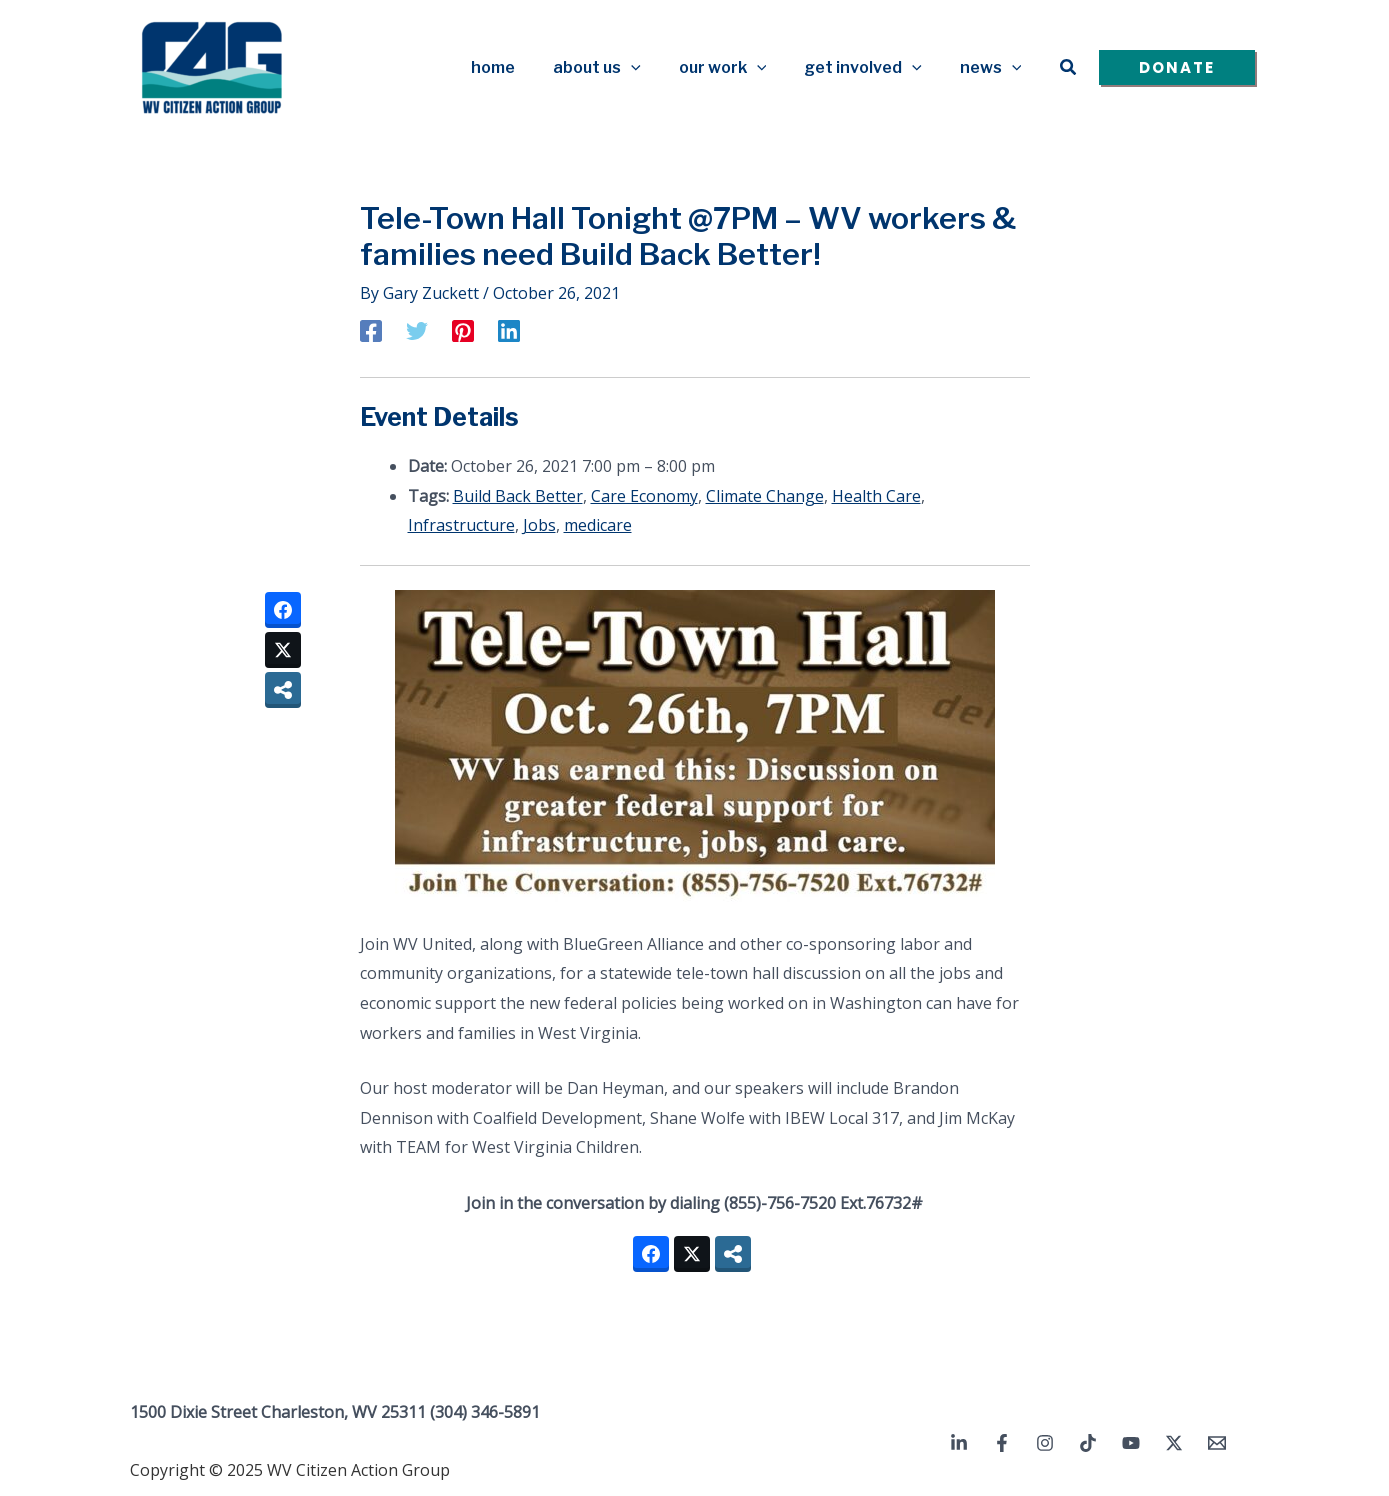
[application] (652, 68)
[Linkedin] (509, 330)
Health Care (876, 496)
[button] (1069, 68)
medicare (598, 525)
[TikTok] (1088, 1443)
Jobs (539, 525)
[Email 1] (1217, 1443)
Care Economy (644, 496)
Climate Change (765, 496)
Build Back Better (518, 496)
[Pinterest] (463, 330)
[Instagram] (1045, 1443)
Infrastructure (461, 525)
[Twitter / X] (1174, 1443)
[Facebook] (371, 330)
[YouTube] (1131, 1443)
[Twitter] (417, 330)
